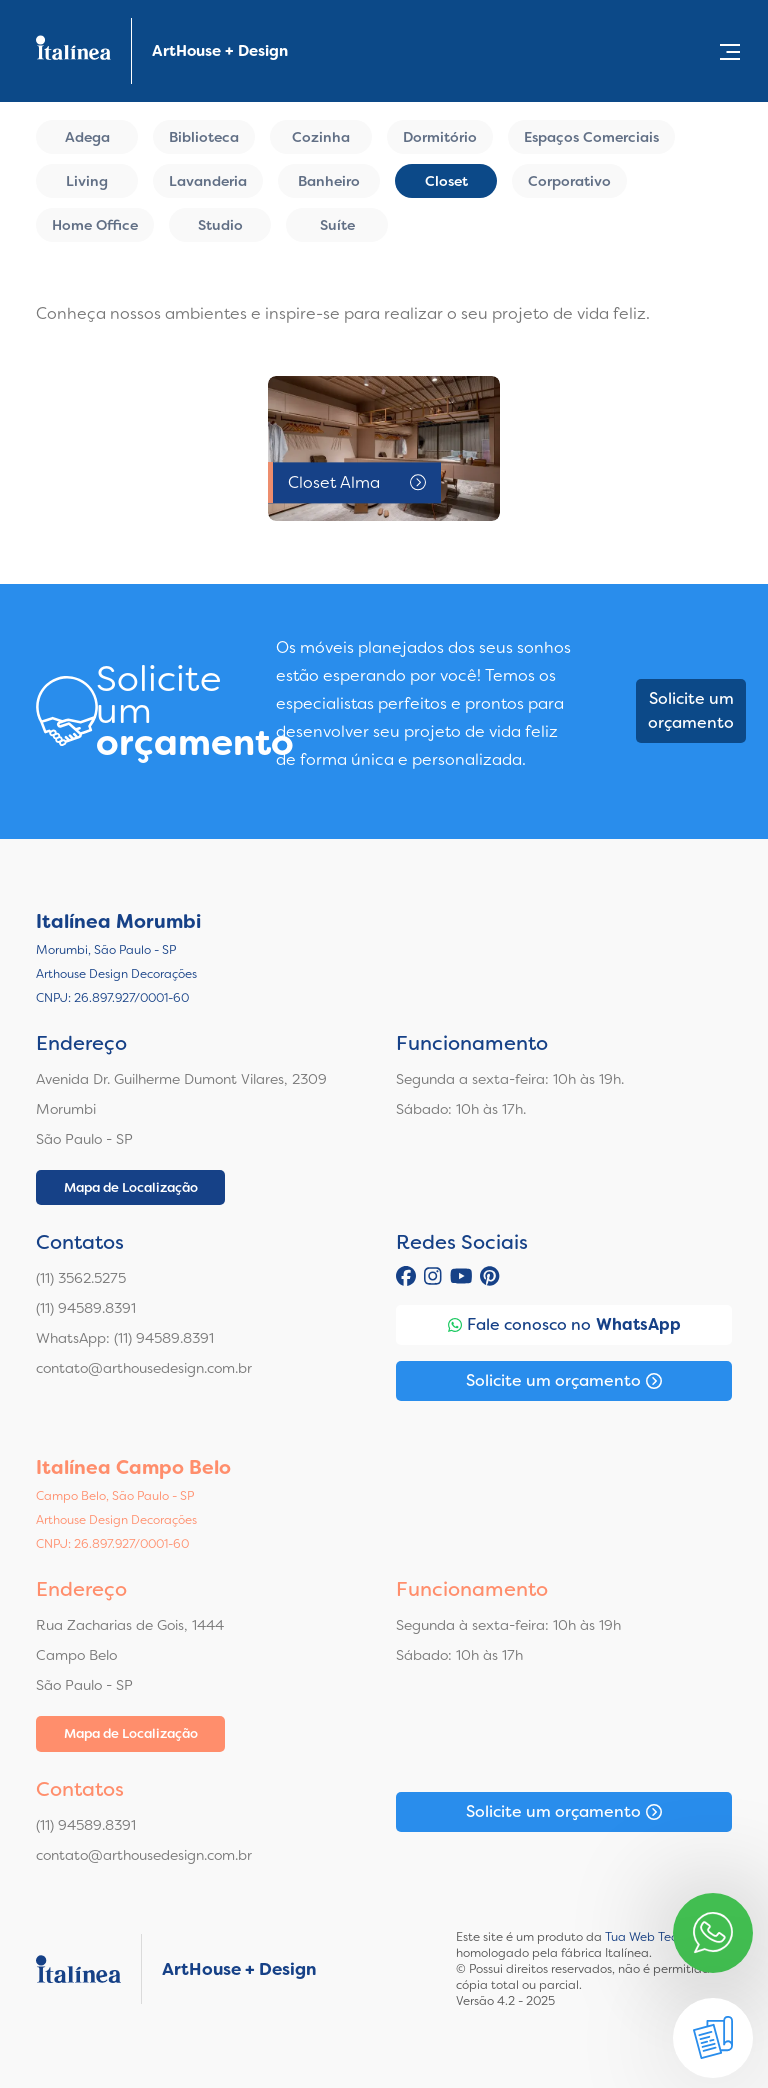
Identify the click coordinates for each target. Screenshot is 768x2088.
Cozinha (321, 137)
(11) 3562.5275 (81, 1278)
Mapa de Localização (131, 1187)
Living (87, 181)
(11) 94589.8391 (86, 1308)
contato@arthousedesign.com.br (144, 1368)
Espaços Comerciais (591, 137)
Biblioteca (204, 137)
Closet (446, 181)
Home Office (95, 225)
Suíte (337, 225)
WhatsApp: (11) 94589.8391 (125, 1338)
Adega (87, 137)
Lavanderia (208, 181)
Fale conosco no (564, 1325)
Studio (220, 225)
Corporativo (569, 181)
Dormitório (440, 137)
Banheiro (329, 181)
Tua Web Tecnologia (662, 1937)
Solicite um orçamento (691, 710)
